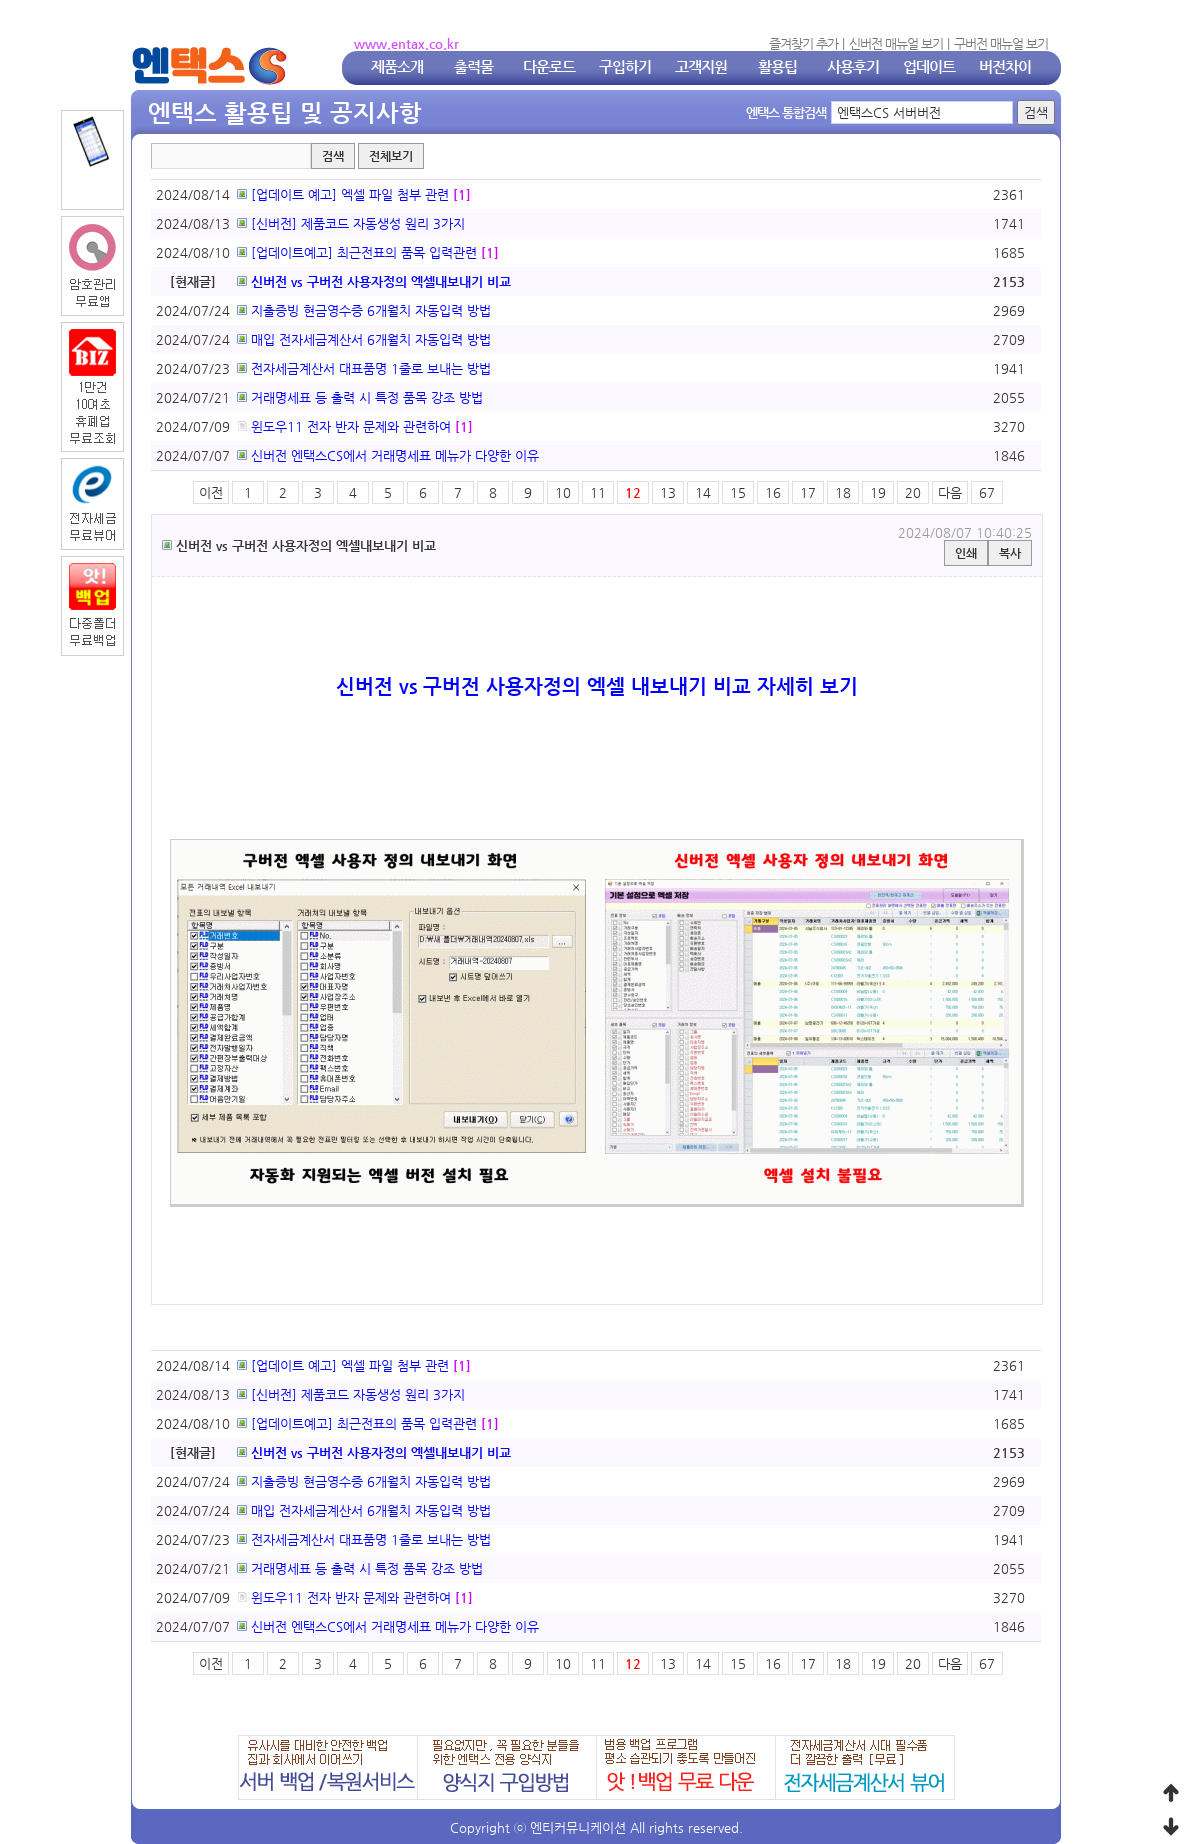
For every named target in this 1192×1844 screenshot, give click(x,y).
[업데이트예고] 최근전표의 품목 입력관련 (357, 252)
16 (773, 492)
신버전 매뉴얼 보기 (896, 43)
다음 (950, 492)
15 (738, 492)
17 (808, 492)
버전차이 (1005, 66)
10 (563, 492)
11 (598, 492)
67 (987, 492)
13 (668, 492)
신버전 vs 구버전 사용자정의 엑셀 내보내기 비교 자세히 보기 (597, 686)
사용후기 (853, 66)
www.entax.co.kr (406, 43)
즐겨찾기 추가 (803, 43)
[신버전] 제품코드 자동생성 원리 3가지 (351, 223)
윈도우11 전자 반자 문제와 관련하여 (344, 426)
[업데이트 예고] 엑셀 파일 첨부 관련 (343, 194)
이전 (211, 492)
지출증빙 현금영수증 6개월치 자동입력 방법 (364, 310)
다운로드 (549, 66)
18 (843, 492)
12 (633, 492)
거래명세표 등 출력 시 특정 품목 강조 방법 (360, 397)
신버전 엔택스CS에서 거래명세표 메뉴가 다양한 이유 (388, 455)
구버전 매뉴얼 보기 (1001, 43)
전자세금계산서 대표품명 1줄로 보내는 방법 (364, 368)
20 (913, 492)
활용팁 (777, 66)
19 (878, 492)
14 (703, 492)
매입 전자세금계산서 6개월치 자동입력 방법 (364, 339)
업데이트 (929, 66)
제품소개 (397, 66)
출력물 (473, 66)
